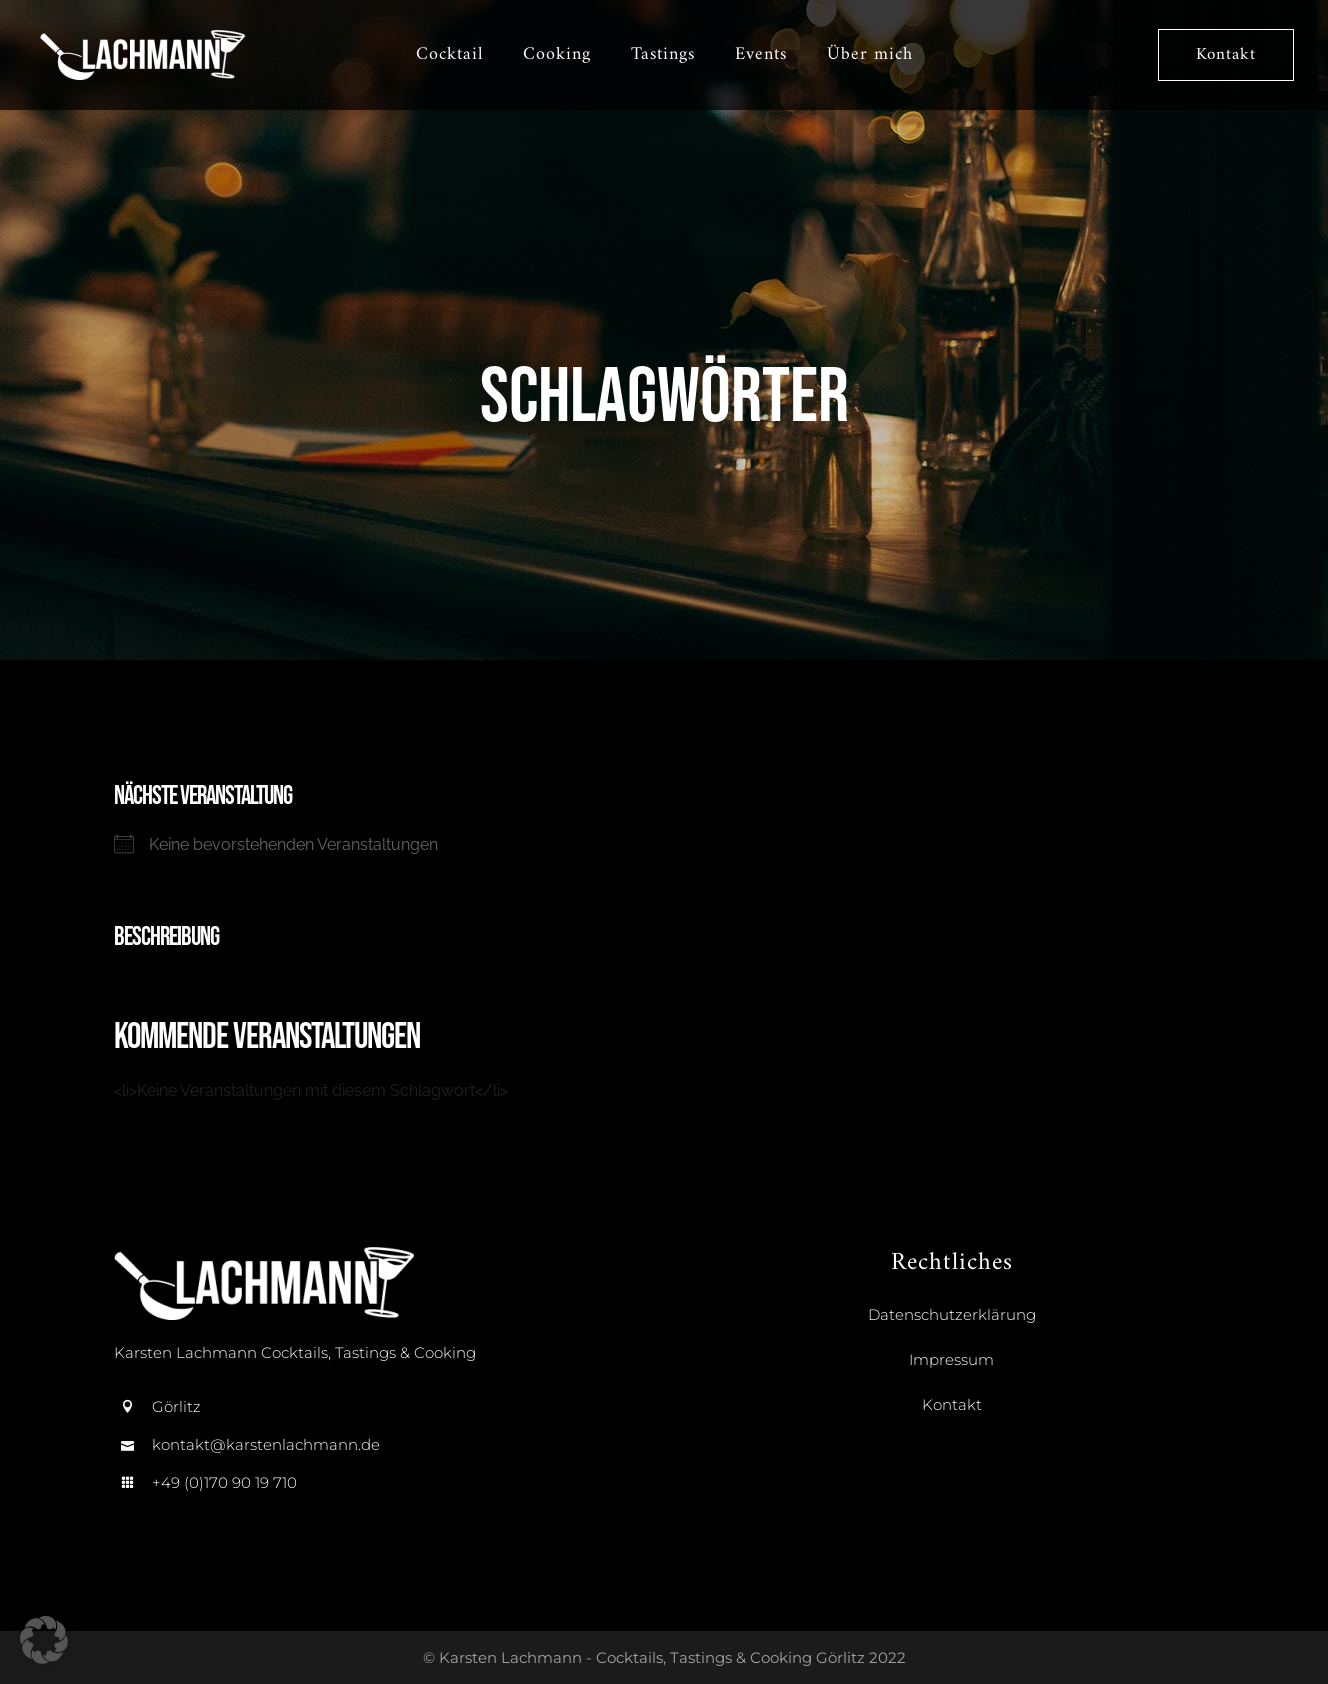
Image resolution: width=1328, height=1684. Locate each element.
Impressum (951, 1359)
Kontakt (1220, 55)
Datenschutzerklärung (952, 1314)
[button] (44, 1640)
